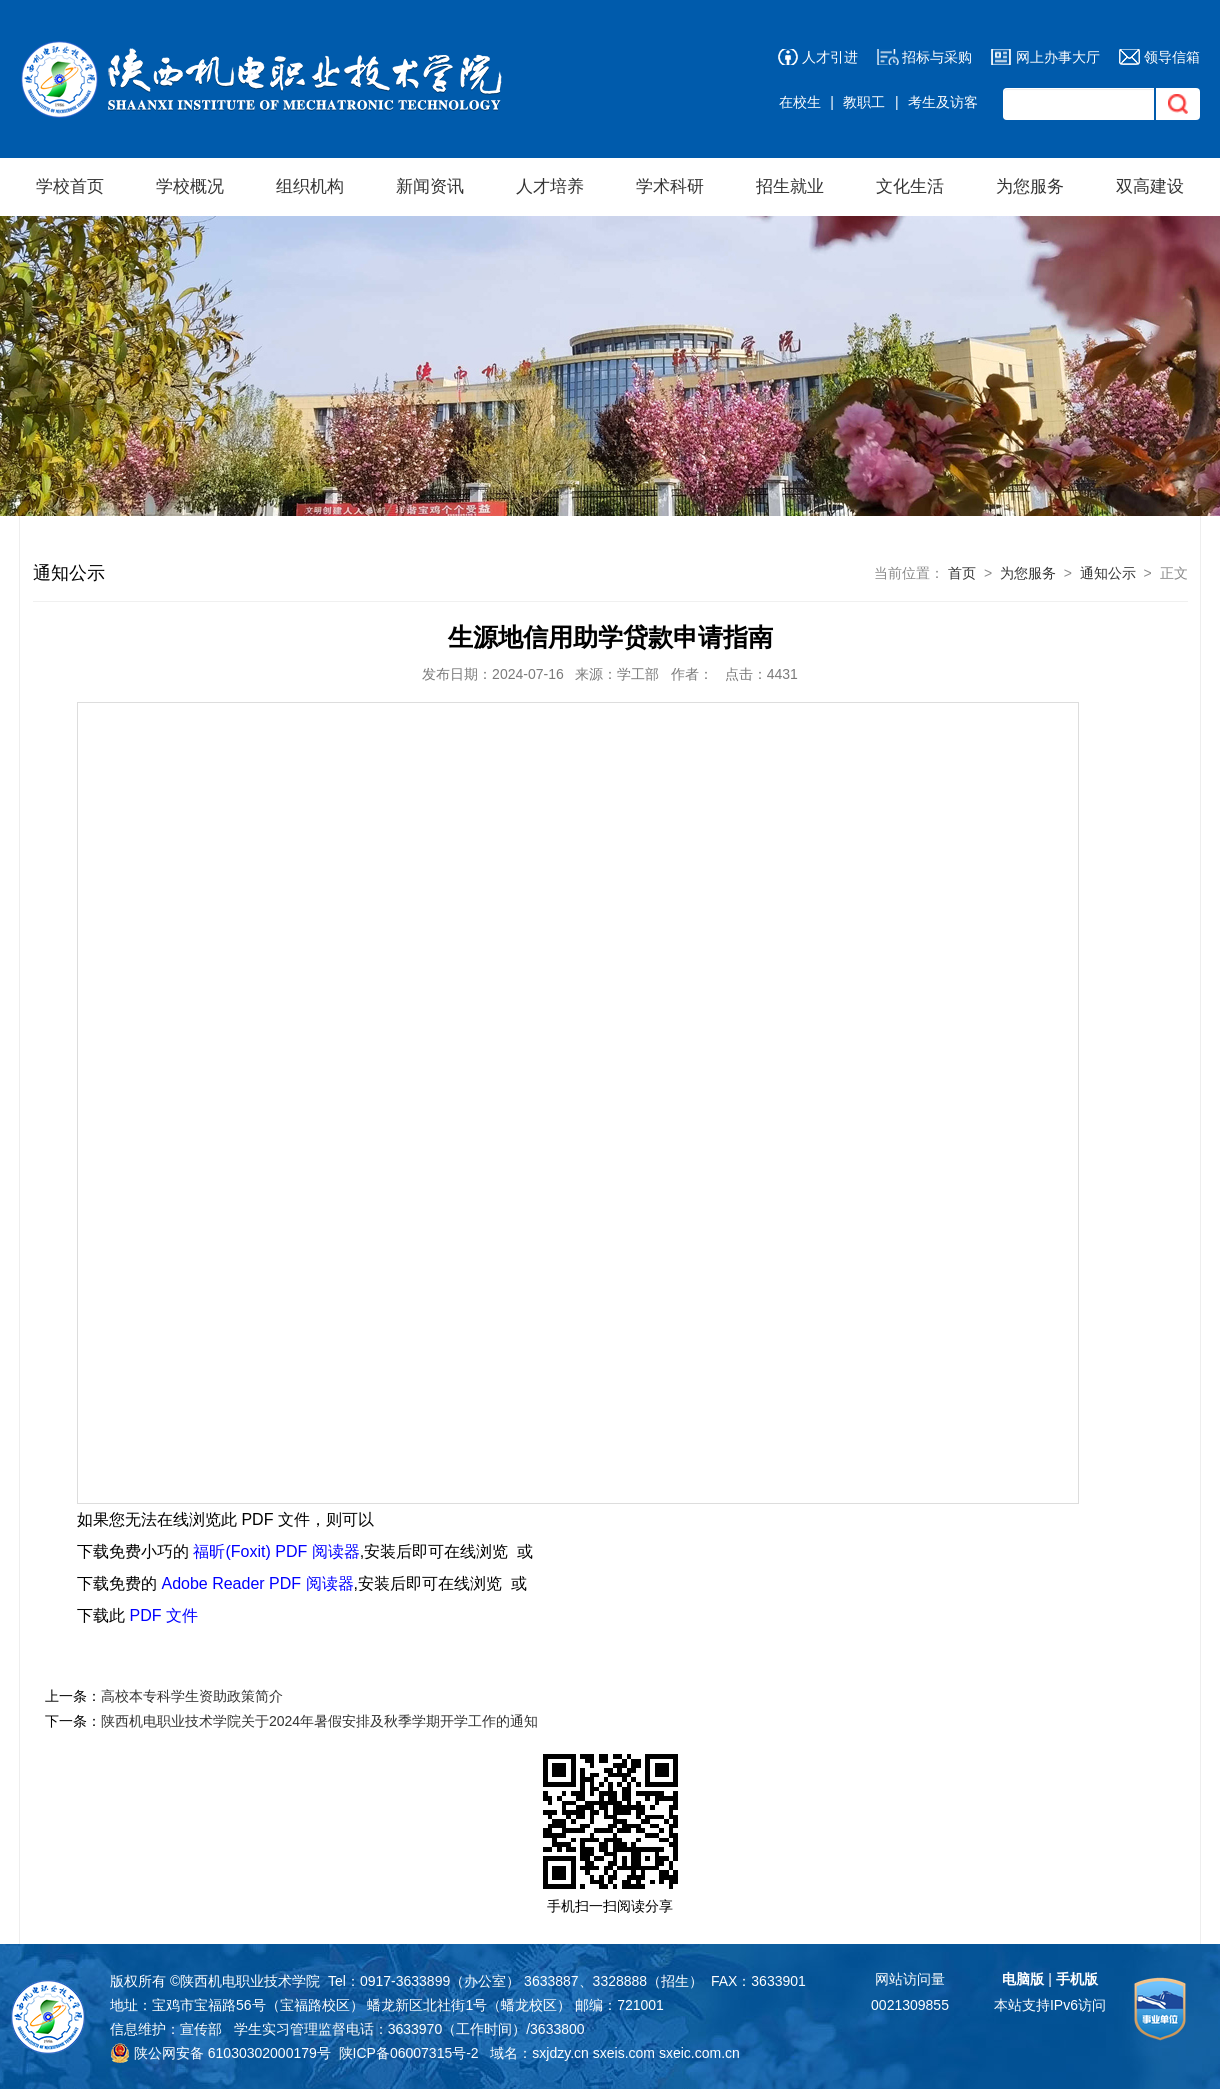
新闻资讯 (430, 186)
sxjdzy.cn (560, 2053)
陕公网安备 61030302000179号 (220, 2053)
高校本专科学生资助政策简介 (192, 1696)
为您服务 (1030, 186)
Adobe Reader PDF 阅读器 (257, 1583)
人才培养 (550, 186)
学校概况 (190, 186)
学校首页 (70, 186)
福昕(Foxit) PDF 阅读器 (276, 1551)
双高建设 (1150, 186)
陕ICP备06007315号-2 (409, 2053)
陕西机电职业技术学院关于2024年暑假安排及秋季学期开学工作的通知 (319, 1721)
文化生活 (910, 186)
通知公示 (1108, 573)
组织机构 (310, 186)
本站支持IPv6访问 (1050, 2005)
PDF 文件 (163, 1615)
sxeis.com (624, 2053)
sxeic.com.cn (699, 2053)
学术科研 (670, 186)
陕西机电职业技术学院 (250, 1981)
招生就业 (790, 186)
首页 (962, 573)
